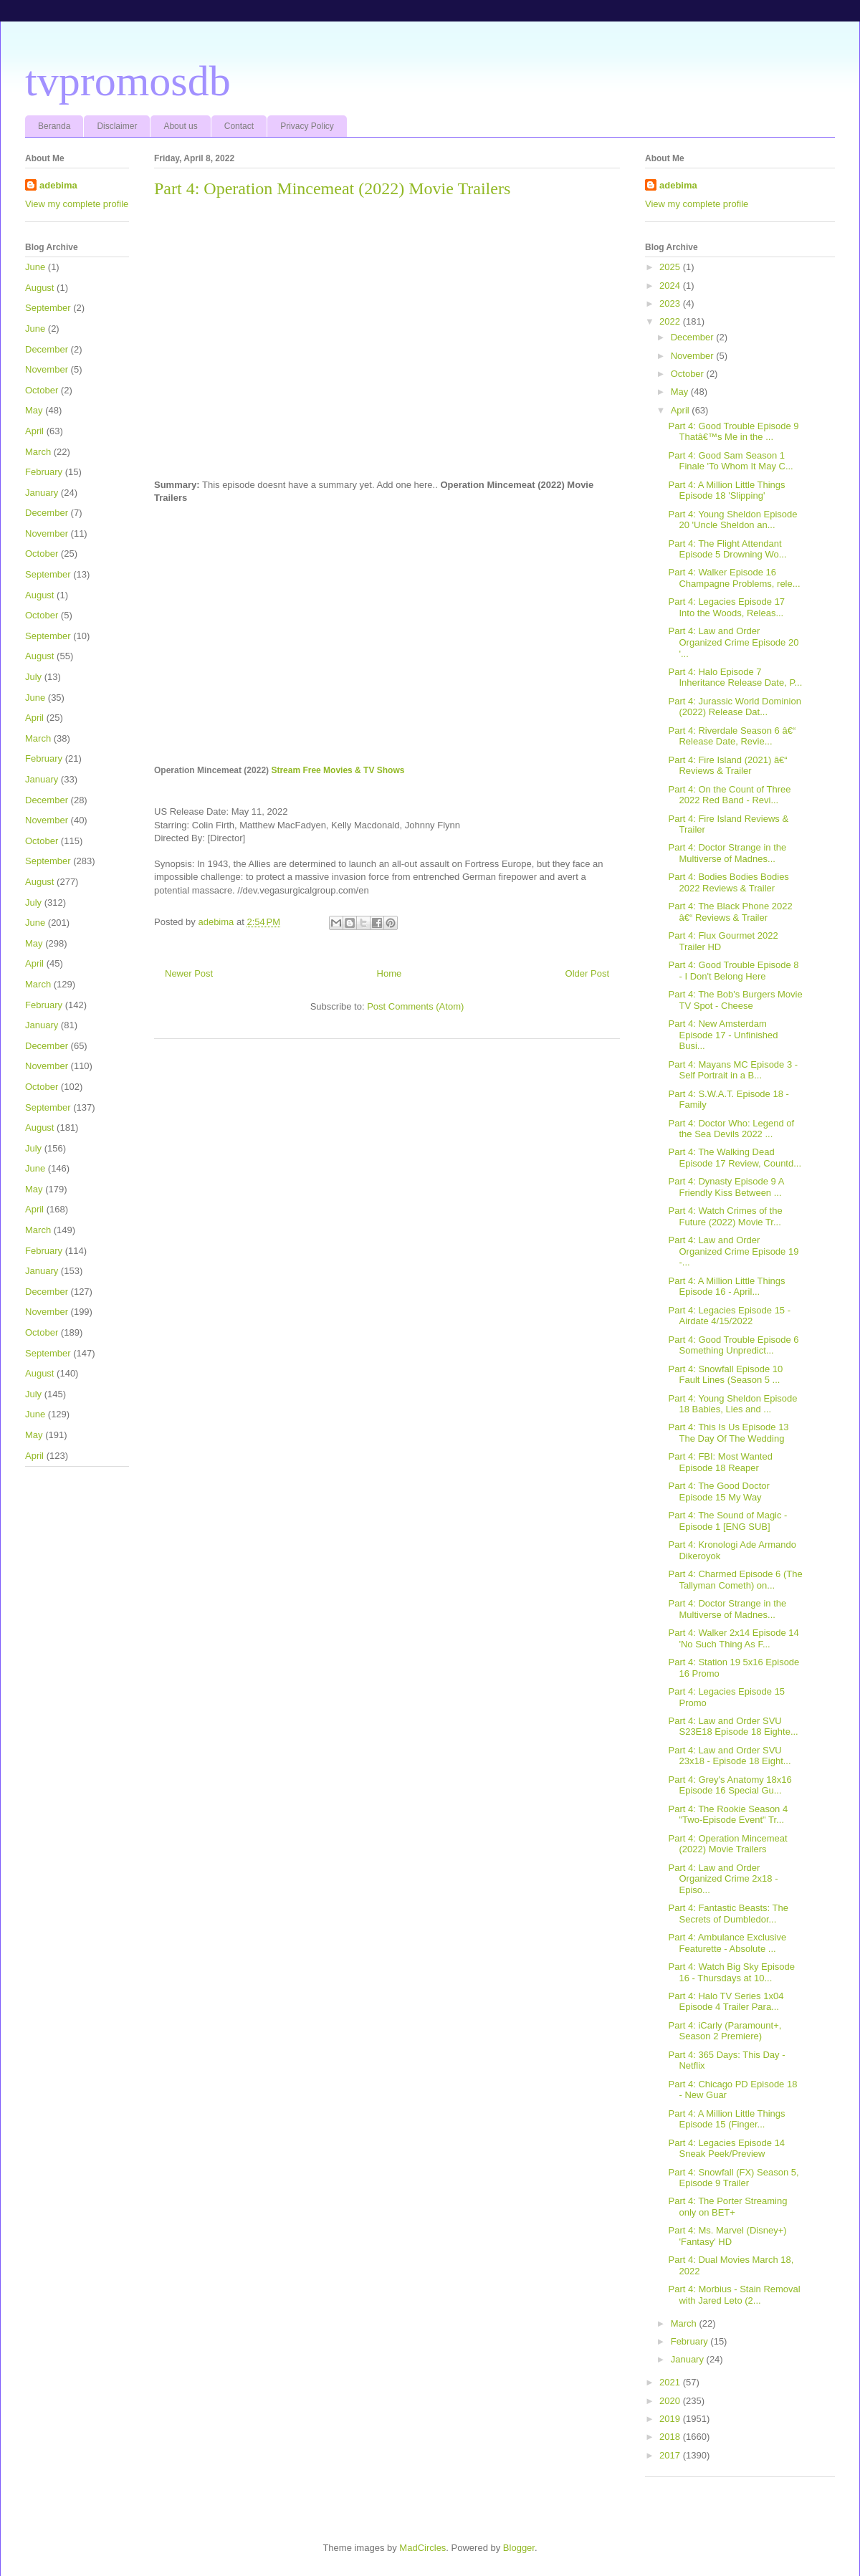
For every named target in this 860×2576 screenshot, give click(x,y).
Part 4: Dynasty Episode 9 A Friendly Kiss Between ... (725, 1187)
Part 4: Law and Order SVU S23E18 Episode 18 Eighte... (733, 1726)
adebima (58, 185)
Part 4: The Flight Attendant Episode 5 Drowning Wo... (727, 549)
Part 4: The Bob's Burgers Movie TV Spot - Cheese (735, 1000)
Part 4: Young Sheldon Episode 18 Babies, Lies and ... (732, 1404)
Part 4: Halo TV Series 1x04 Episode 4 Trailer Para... (725, 2002)
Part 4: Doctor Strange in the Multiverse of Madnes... (727, 853)
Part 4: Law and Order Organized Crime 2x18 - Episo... (723, 1878)
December (46, 349)
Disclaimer (117, 126)
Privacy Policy (307, 126)
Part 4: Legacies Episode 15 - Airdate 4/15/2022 (729, 1316)
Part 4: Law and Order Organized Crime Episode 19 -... (733, 1251)
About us (180, 126)
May (34, 410)
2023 (671, 303)
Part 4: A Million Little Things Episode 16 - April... (726, 1286)
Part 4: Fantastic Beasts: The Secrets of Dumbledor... (728, 1913)
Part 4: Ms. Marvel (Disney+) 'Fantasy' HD (727, 2236)
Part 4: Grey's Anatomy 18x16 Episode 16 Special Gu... (729, 1785)
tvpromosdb (128, 81)
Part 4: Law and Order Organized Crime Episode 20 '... (733, 642)
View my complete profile (76, 203)
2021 (671, 2382)
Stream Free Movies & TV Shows (337, 770)
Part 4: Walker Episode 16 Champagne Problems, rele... (734, 578)
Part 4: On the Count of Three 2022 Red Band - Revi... (729, 795)
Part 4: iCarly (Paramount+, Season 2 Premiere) (724, 2031)
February (43, 471)
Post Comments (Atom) (415, 1006)
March (38, 451)
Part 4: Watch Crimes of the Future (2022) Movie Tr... (725, 1216)
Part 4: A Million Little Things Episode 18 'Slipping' (726, 490)
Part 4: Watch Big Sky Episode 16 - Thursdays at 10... (731, 1972)
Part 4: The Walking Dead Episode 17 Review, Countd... (734, 1157)
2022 (671, 321)
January (41, 492)
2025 (671, 267)
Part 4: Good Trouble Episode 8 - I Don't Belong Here (733, 970)
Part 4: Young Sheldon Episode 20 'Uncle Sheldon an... (732, 520)
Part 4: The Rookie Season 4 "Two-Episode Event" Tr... (728, 1815)
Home (389, 973)
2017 (671, 2455)
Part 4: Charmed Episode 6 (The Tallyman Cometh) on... (735, 1580)
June (35, 267)
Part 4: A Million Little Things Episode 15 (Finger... (726, 2119)
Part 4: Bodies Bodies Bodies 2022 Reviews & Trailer (728, 882)
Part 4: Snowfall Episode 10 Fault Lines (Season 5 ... (725, 1375)
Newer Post (189, 973)
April (34, 431)
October (41, 390)
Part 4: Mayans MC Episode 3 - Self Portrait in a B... (733, 1070)
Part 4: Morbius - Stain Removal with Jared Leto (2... (734, 2295)
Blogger (519, 2547)
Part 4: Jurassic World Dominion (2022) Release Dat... (734, 707)
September (48, 307)
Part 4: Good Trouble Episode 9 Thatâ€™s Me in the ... (733, 432)
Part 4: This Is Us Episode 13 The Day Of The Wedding (728, 1433)
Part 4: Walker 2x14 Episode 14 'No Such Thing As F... (733, 1638)
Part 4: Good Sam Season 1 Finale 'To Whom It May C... (730, 461)
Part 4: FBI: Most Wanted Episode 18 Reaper (720, 1462)
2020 (671, 2400)
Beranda (54, 126)
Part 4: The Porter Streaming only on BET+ (727, 2207)
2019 (671, 2418)
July (33, 676)
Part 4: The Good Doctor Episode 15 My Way (718, 1491)
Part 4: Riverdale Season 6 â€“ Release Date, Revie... (732, 736)
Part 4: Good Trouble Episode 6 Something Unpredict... (733, 1345)
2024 (671, 285)
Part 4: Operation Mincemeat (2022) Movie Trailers (727, 1844)
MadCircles (422, 2547)
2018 (671, 2436)
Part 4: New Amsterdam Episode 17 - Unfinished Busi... (723, 1034)
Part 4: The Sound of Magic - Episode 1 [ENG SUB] (727, 1521)
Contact (239, 126)
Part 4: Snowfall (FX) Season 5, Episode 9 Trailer (733, 2178)
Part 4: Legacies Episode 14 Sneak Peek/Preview (726, 2148)
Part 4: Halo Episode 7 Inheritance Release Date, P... (735, 677)
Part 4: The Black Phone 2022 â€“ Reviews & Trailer (730, 912)
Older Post (587, 973)
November (46, 369)
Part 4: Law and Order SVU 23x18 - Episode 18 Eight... (729, 1756)
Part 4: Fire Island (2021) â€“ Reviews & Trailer (727, 766)
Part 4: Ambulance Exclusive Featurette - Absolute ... (727, 1943)
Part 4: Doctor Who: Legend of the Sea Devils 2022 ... (731, 1129)
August (39, 287)
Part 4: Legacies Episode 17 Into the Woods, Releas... (726, 607)
